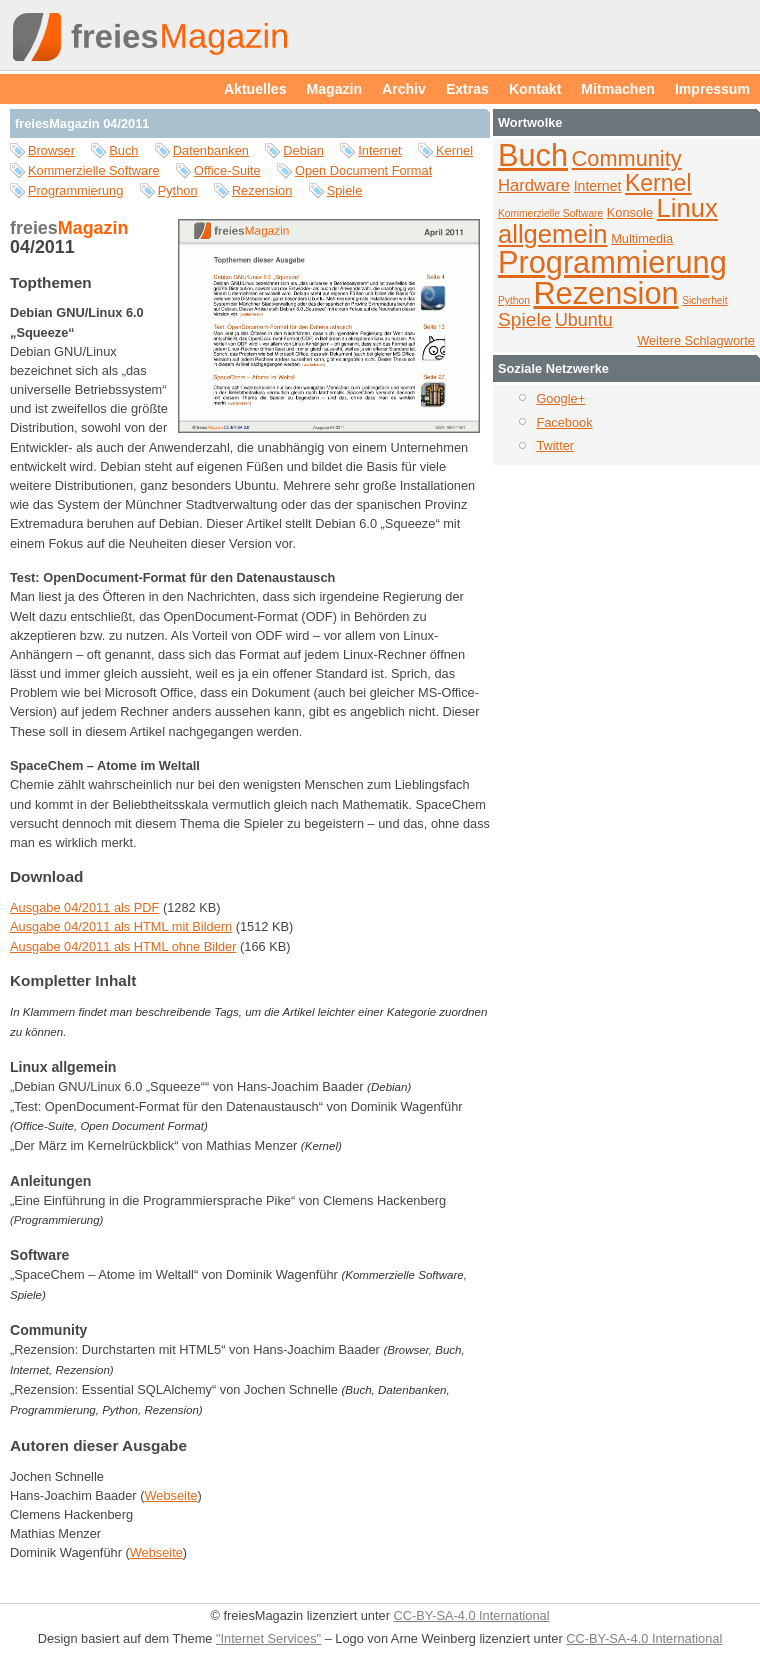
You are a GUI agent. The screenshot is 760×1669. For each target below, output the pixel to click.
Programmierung (75, 190)
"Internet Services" (268, 1638)
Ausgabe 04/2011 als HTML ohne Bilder (123, 946)
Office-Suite (227, 170)
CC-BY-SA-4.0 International (471, 1615)
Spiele (345, 190)
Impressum (712, 89)
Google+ (560, 398)
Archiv (404, 89)
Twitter (555, 445)
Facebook (564, 422)
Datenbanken (211, 150)
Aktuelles (255, 89)
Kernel (454, 150)
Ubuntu (584, 320)
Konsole (630, 212)
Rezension (262, 190)
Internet (379, 150)
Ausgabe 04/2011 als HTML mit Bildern (121, 926)
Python (178, 190)
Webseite (170, 1495)
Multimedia (642, 238)
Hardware (534, 185)
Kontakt (535, 89)
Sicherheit (705, 300)
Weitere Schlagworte (696, 340)
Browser (51, 150)
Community (627, 158)
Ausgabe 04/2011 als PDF (84, 907)
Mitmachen (618, 89)
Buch (123, 150)
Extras (467, 89)
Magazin (335, 89)
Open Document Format (363, 170)
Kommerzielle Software (94, 170)
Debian (303, 150)
